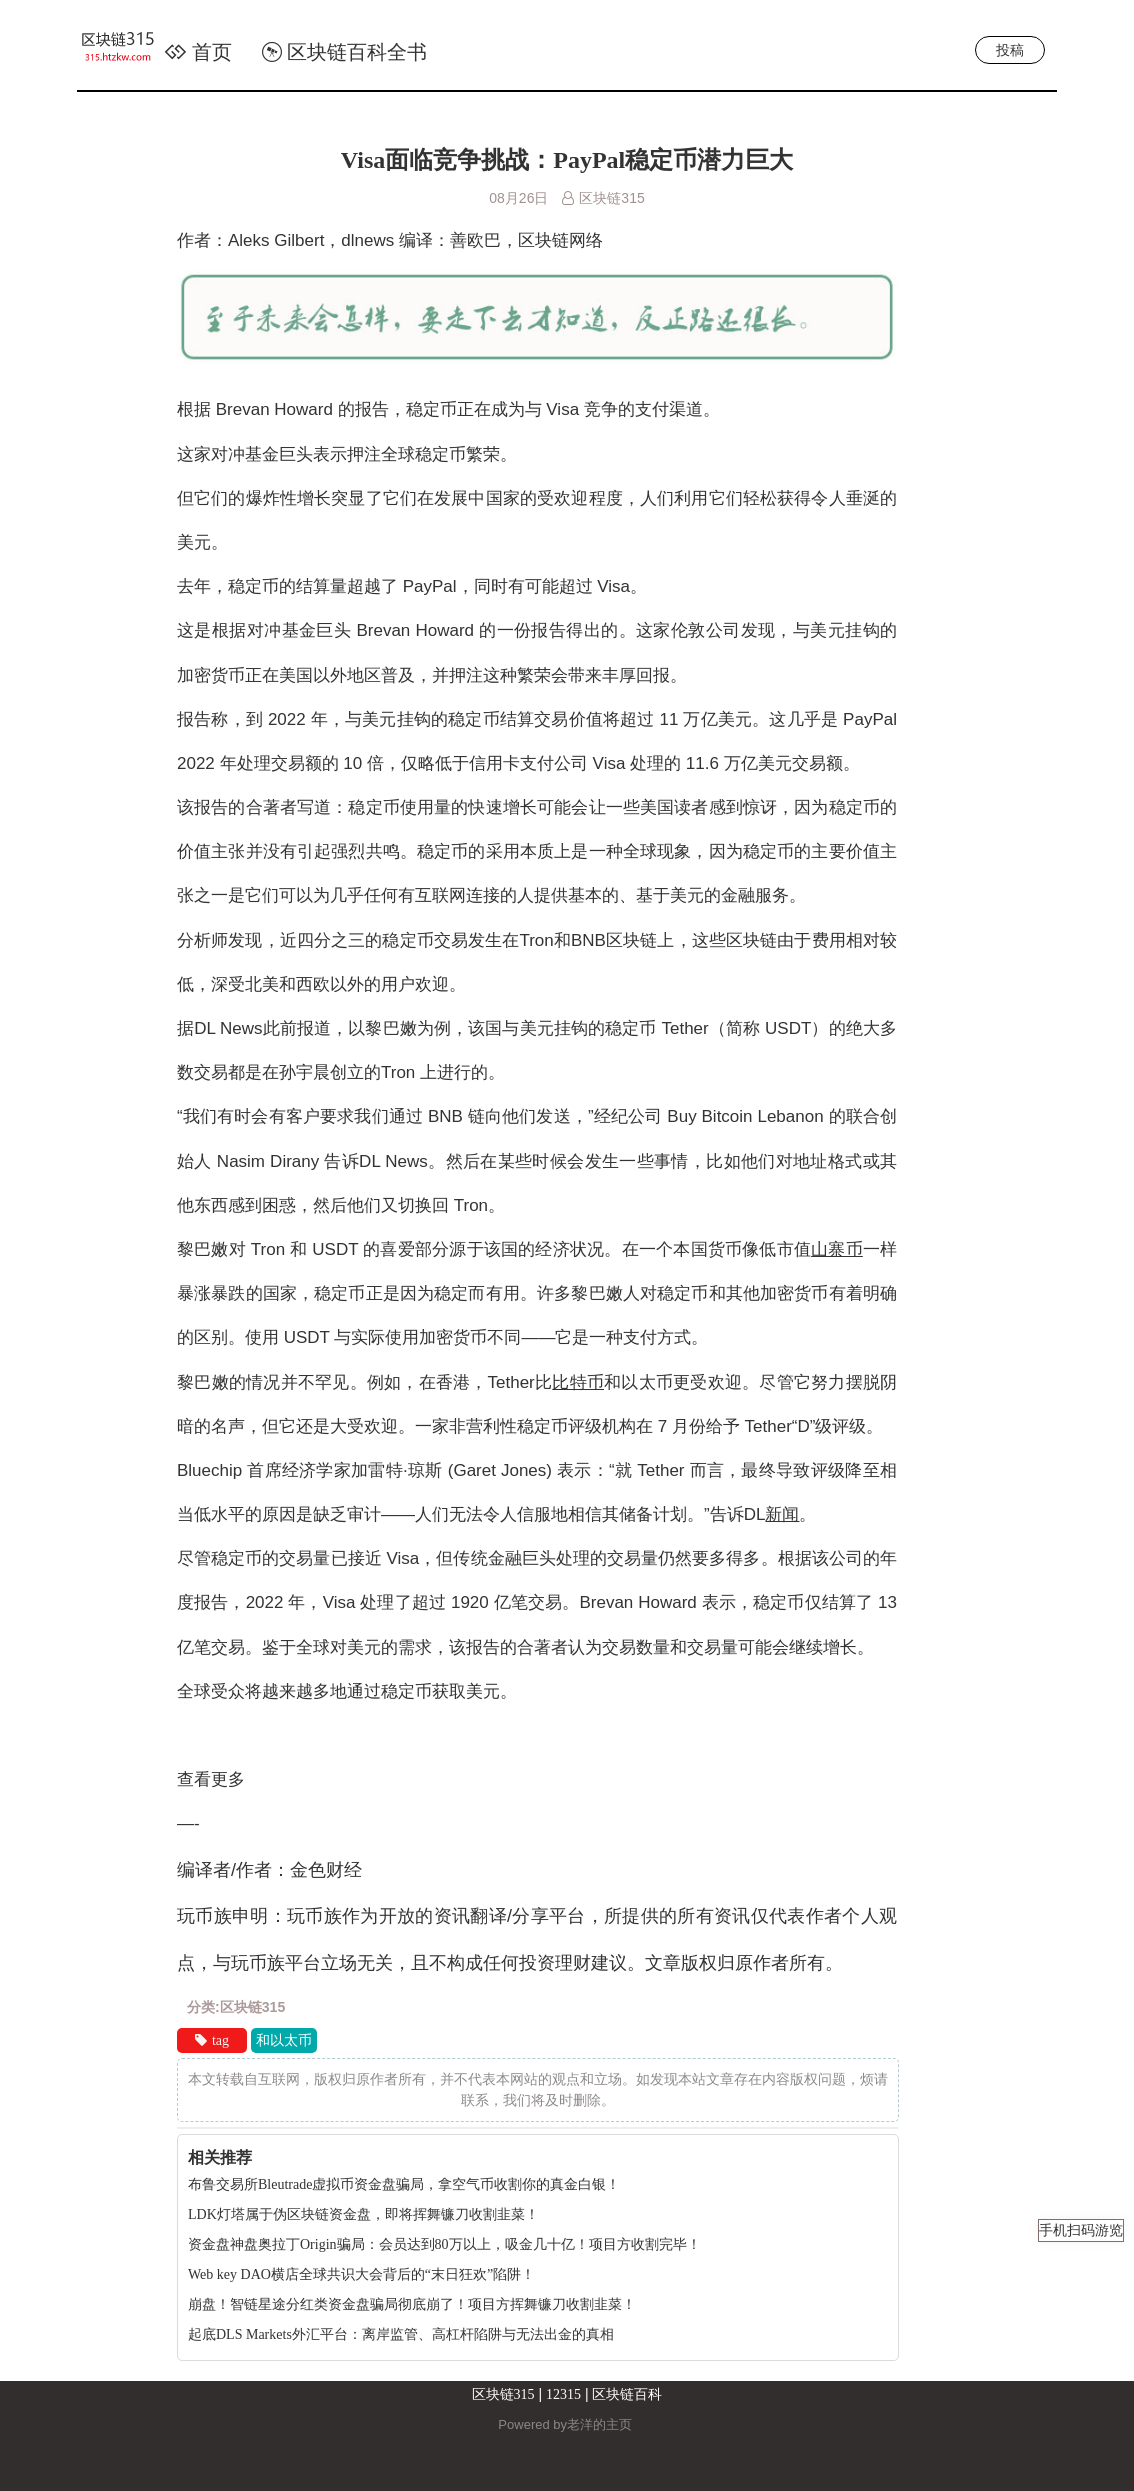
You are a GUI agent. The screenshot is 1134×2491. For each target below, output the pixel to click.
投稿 (1010, 50)
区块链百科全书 (344, 52)
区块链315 (503, 2394)
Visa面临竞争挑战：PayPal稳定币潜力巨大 (567, 160)
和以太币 (284, 2040)
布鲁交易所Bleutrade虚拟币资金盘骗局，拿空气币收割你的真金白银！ (404, 2184)
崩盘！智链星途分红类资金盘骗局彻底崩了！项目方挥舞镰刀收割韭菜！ (412, 2304)
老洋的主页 (599, 2424)
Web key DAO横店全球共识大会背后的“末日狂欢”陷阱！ (361, 2274)
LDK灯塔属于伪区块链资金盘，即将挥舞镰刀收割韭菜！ (363, 2214)
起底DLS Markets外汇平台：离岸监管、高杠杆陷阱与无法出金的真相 (401, 2334)
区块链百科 (627, 2394)
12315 (563, 2394)
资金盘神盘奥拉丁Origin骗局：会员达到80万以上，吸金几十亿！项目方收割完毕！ (444, 2244)
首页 (198, 52)
